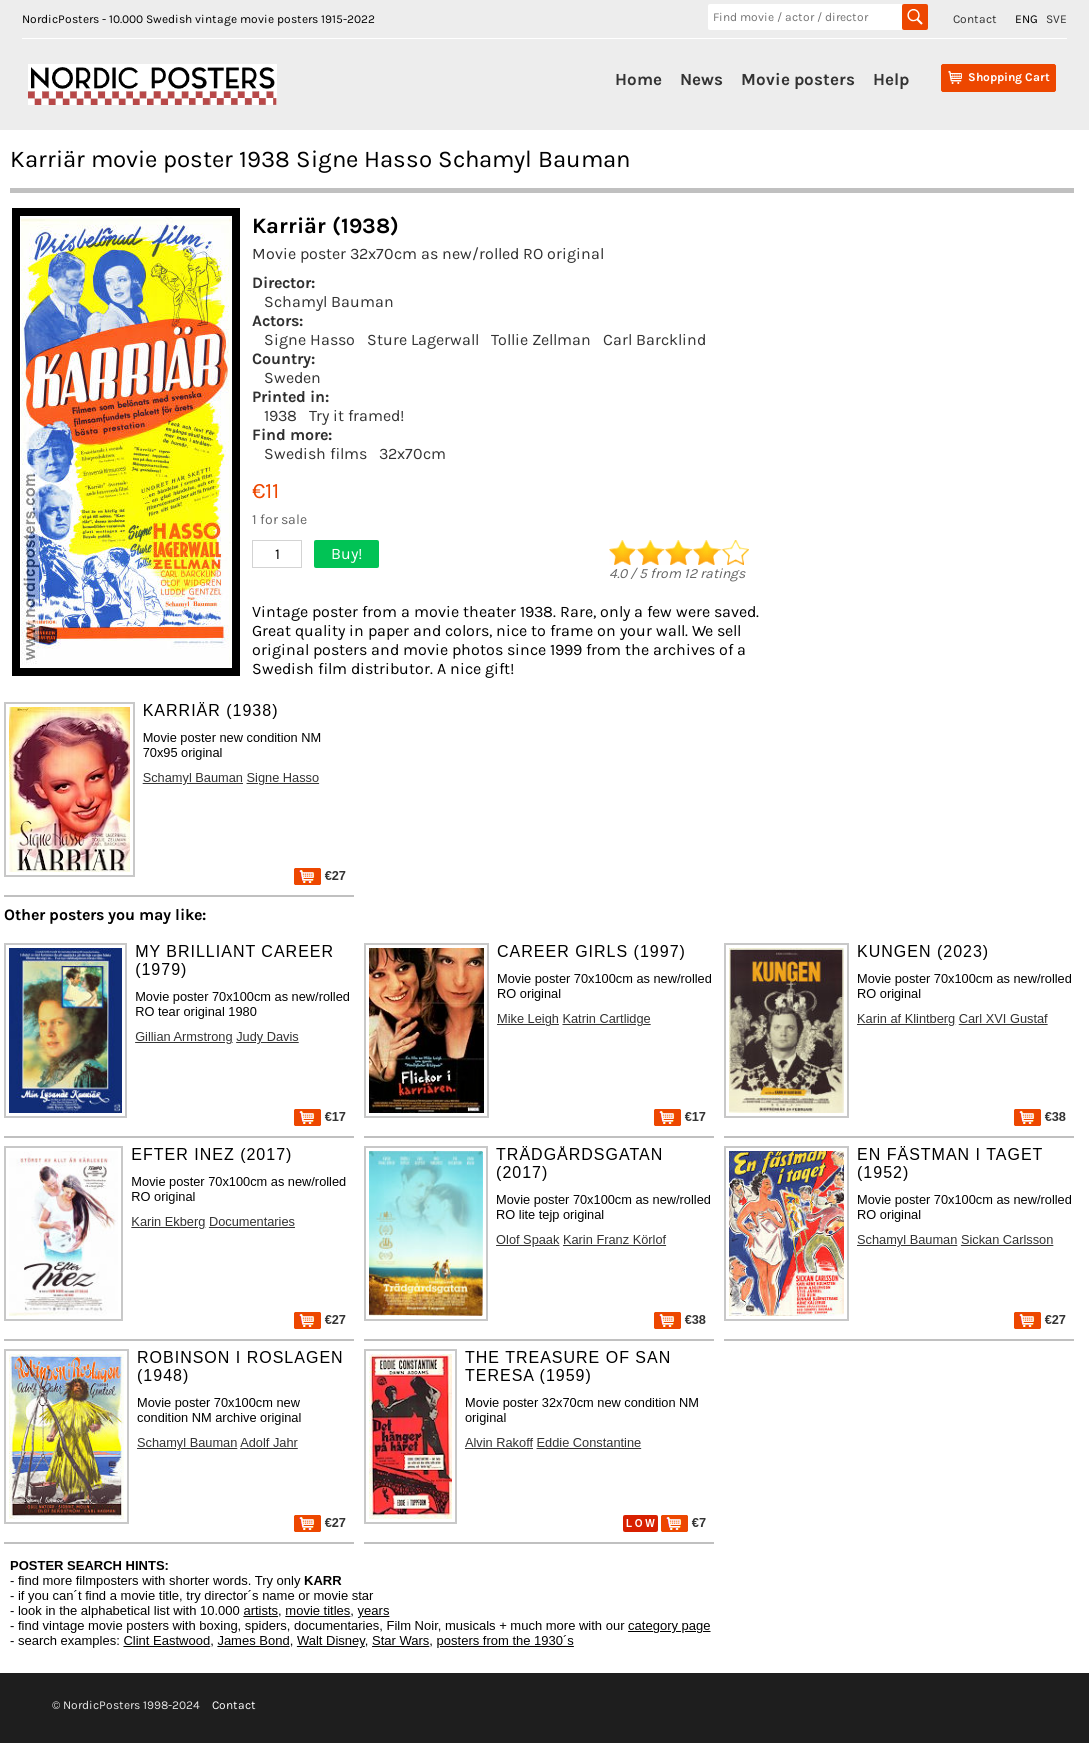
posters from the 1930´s (505, 1640)
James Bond (253, 1640)
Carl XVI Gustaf (1003, 1018)
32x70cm (412, 453)
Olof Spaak (527, 1239)
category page (669, 1625)
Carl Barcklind (654, 339)
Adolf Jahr (269, 1442)
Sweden (292, 377)
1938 (280, 415)
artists (260, 1610)
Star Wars (400, 1640)
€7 (683, 1522)
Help (891, 79)
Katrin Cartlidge (606, 1018)
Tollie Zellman (541, 339)
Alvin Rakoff (499, 1442)
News (701, 79)
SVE (1056, 19)
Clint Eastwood (166, 1640)
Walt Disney (331, 1640)
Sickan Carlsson (1007, 1239)
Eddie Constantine (589, 1442)
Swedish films (315, 453)
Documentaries (252, 1221)
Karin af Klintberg (906, 1018)
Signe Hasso (309, 339)
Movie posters (798, 79)
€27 (320, 875)
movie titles (317, 1610)
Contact (975, 19)
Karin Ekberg (168, 1221)
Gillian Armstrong (183, 1036)
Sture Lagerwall (423, 339)
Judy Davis (267, 1036)
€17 (320, 1116)
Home (638, 79)
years (374, 1610)
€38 (1040, 1116)
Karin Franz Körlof (614, 1239)
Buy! (346, 553)
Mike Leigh (528, 1018)
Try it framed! (356, 415)
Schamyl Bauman (329, 301)
